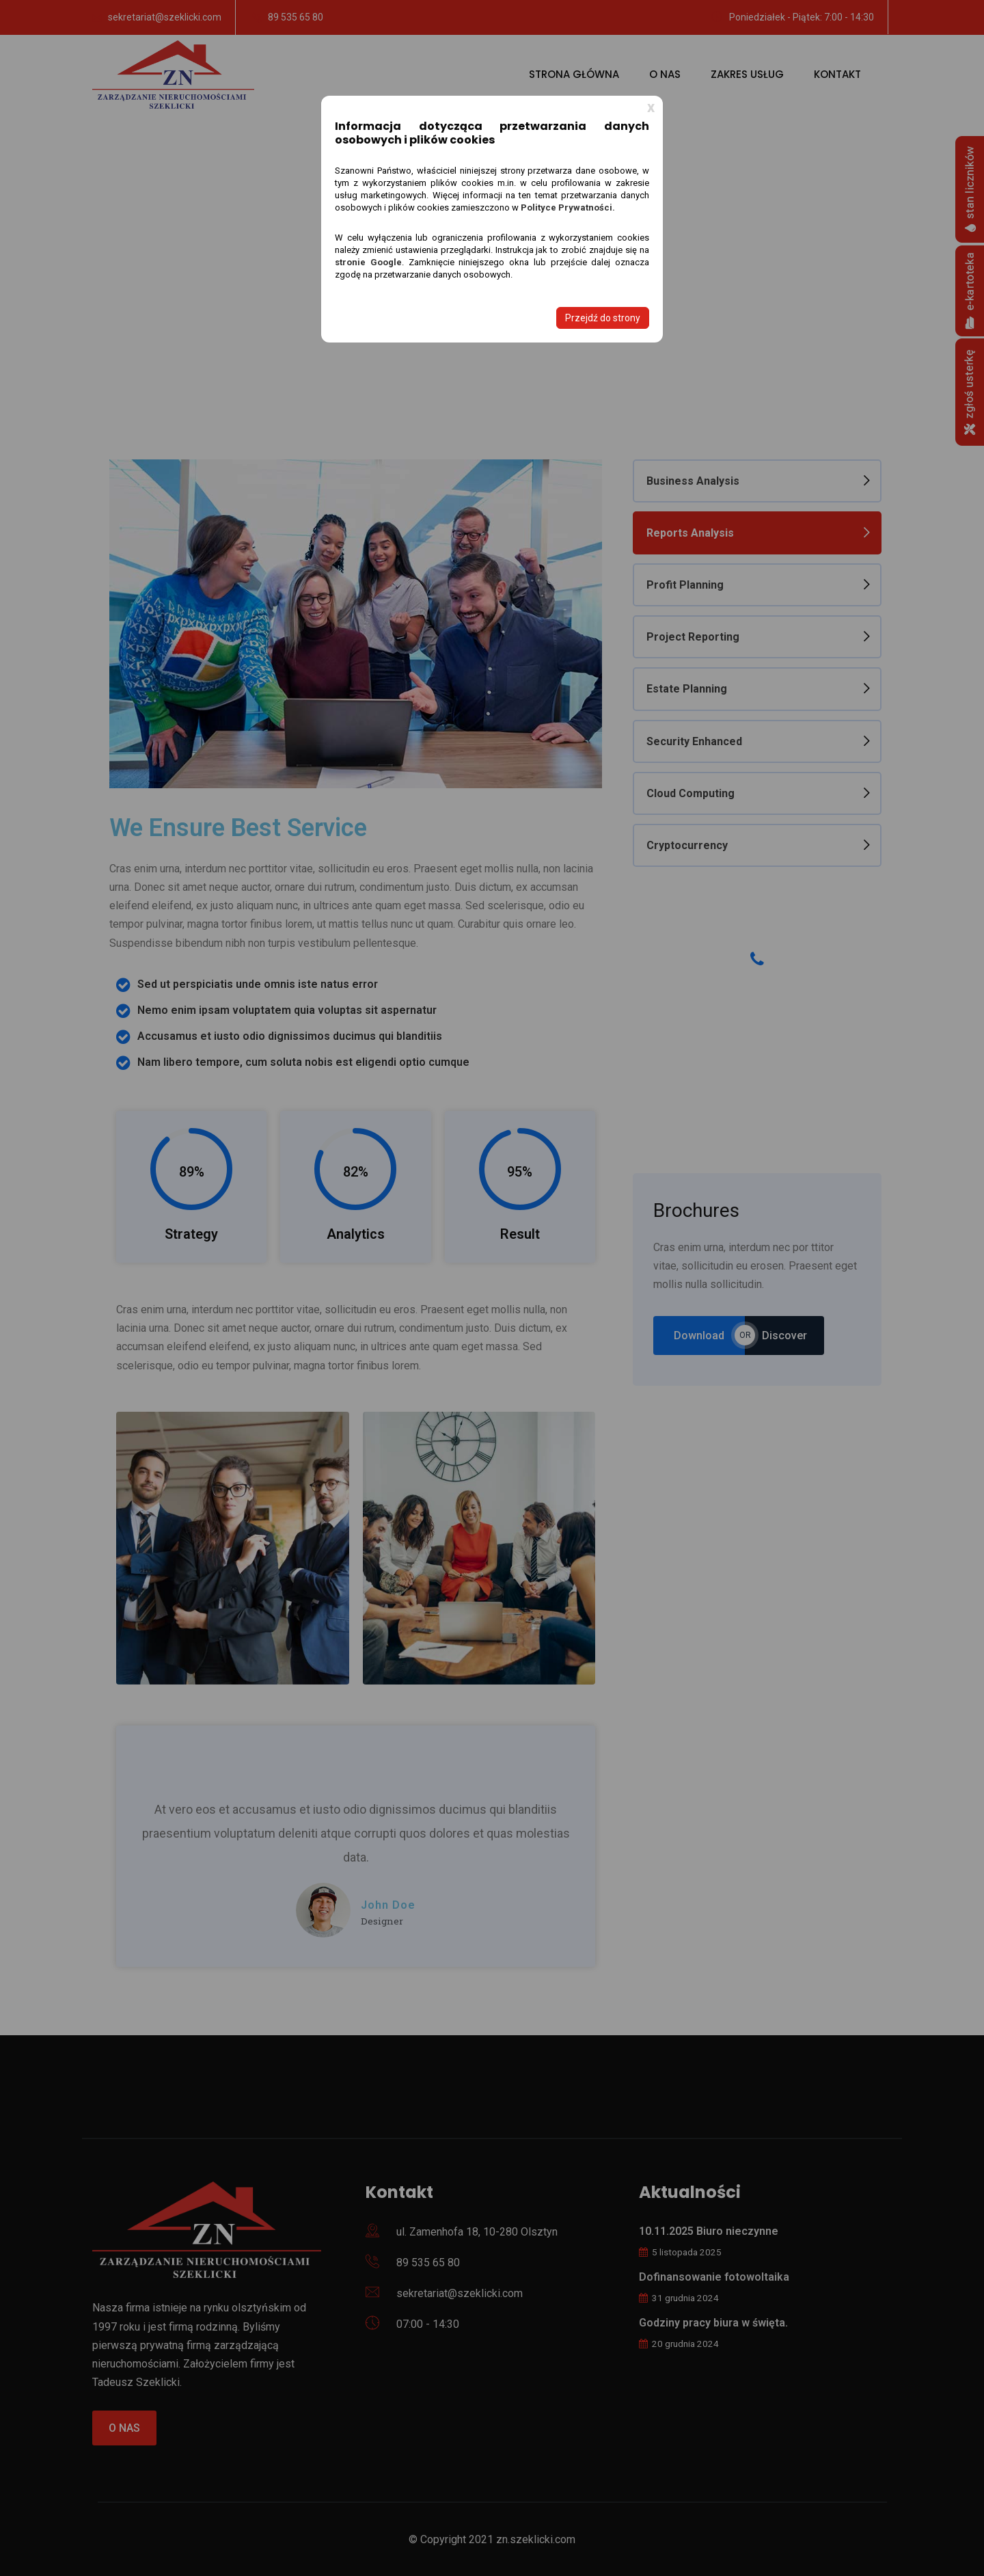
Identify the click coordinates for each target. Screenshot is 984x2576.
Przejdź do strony (602, 317)
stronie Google (368, 262)
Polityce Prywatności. (568, 207)
